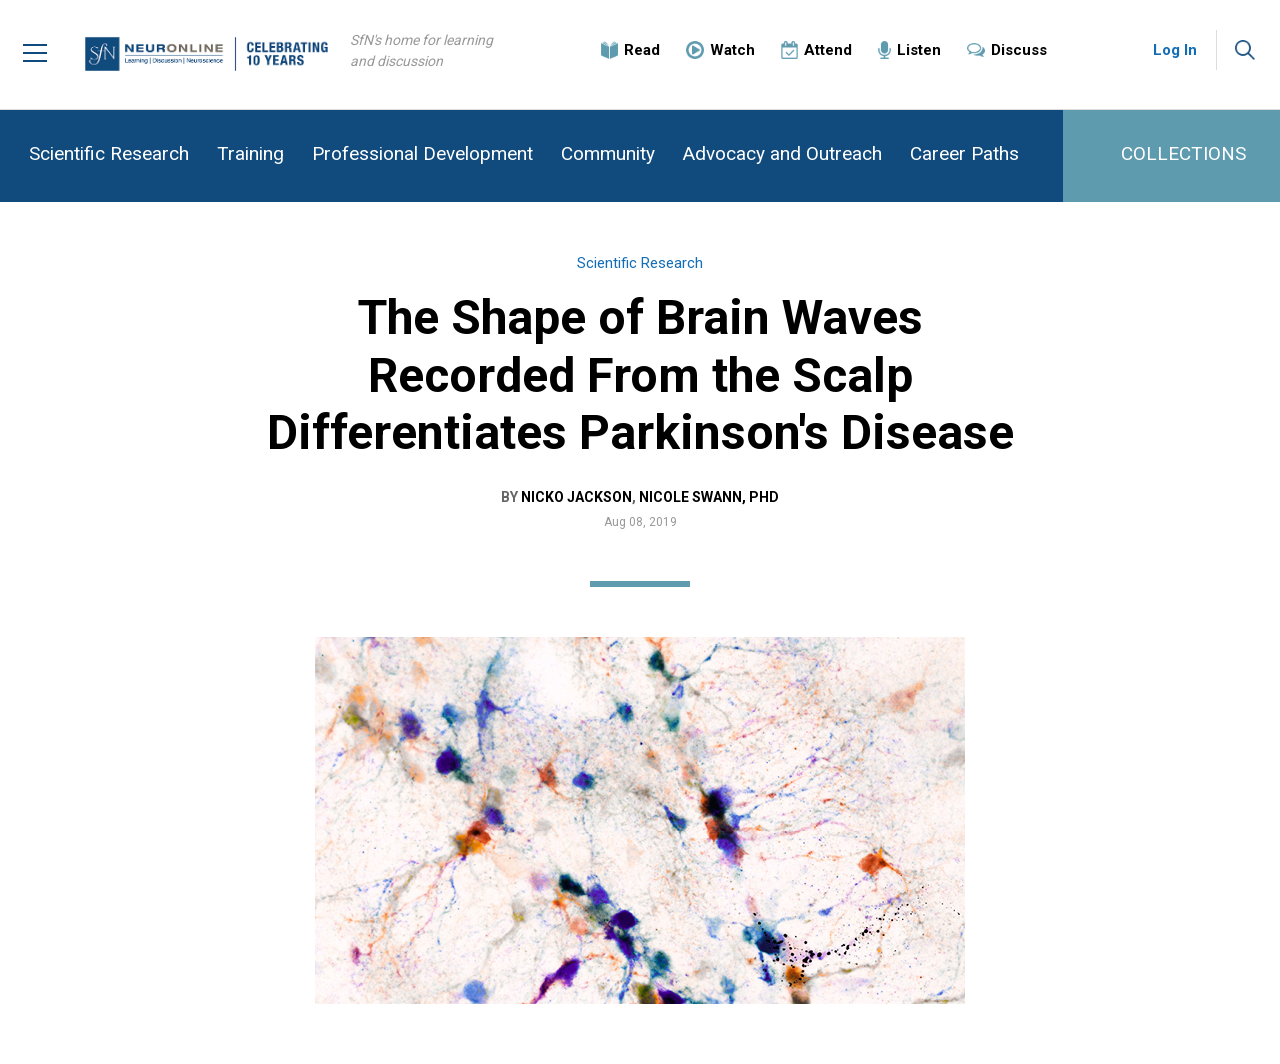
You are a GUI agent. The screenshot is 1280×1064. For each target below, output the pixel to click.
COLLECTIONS (1183, 153)
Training (250, 153)
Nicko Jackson (576, 497)
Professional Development (422, 153)
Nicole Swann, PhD (709, 497)
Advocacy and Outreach (782, 153)
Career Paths (964, 153)
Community (608, 153)
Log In (1175, 50)
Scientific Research (109, 153)
